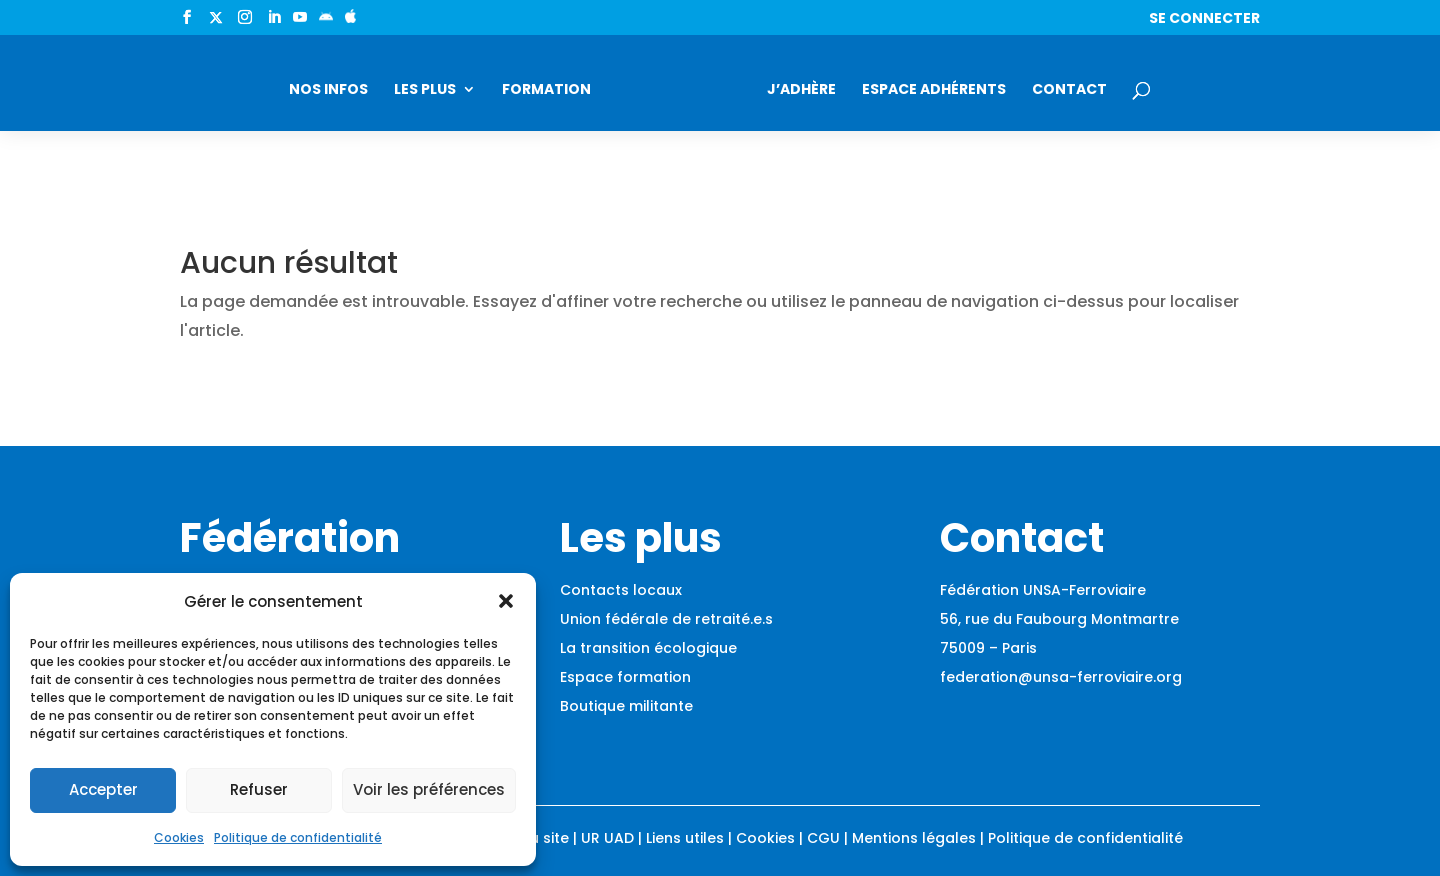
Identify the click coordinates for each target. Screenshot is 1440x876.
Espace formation (625, 677)
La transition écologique (648, 648)
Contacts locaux (621, 590)
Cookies (179, 837)
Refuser (259, 789)
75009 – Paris (988, 648)
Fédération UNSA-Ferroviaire (1043, 590)
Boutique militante (626, 706)
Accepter (103, 789)
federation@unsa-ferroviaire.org (1061, 677)
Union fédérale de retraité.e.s (666, 619)
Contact (1069, 90)
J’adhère (801, 90)
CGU (823, 838)
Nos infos (328, 90)
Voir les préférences (429, 789)
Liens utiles (685, 838)
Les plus (425, 90)
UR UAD (607, 838)
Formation (546, 90)
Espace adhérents (934, 90)
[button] (506, 601)
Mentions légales (914, 838)
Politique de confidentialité (298, 837)
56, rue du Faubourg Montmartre (1059, 619)
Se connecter (1204, 19)
